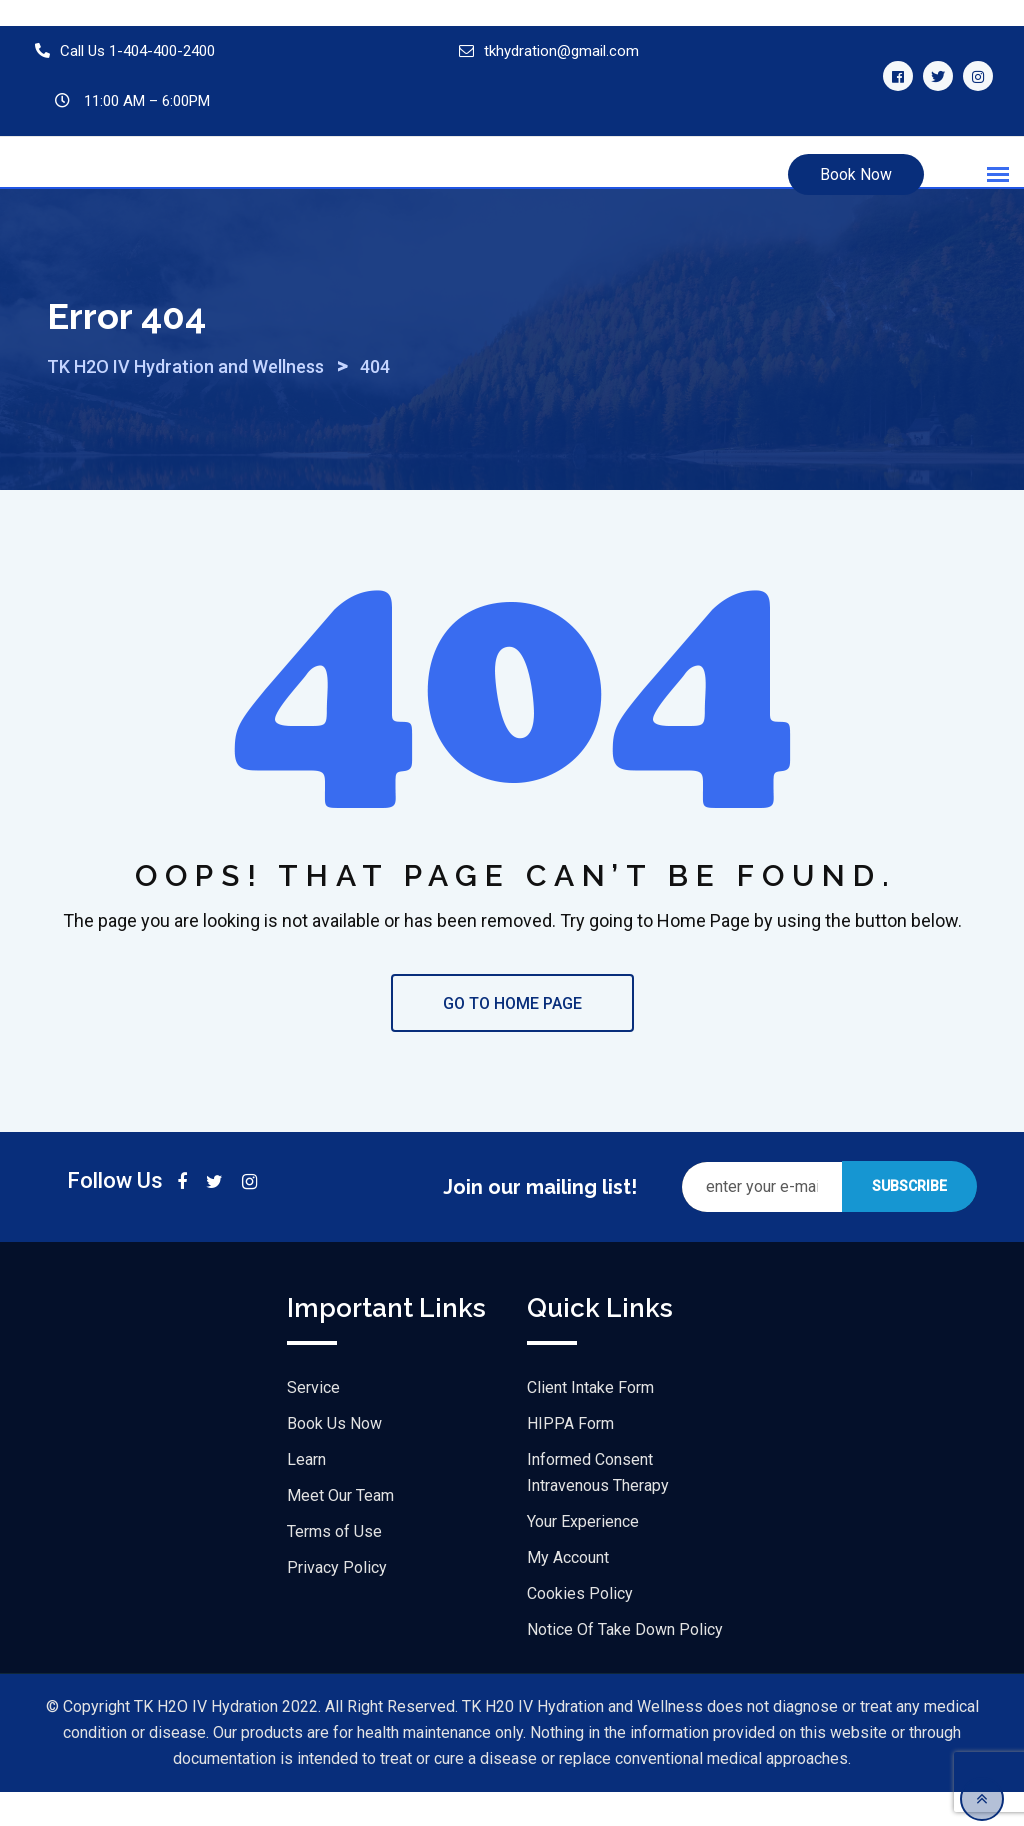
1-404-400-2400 (162, 51)
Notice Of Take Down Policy (625, 1663)
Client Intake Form (590, 1421)
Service (313, 1421)
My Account (568, 1591)
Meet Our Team (340, 1529)
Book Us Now (334, 1457)
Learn (306, 1493)
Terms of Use (334, 1565)
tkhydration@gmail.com (561, 51)
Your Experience (583, 1555)
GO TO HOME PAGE (512, 1037)
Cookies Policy (580, 1627)
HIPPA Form (570, 1457)
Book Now (856, 174)
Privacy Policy (337, 1601)
